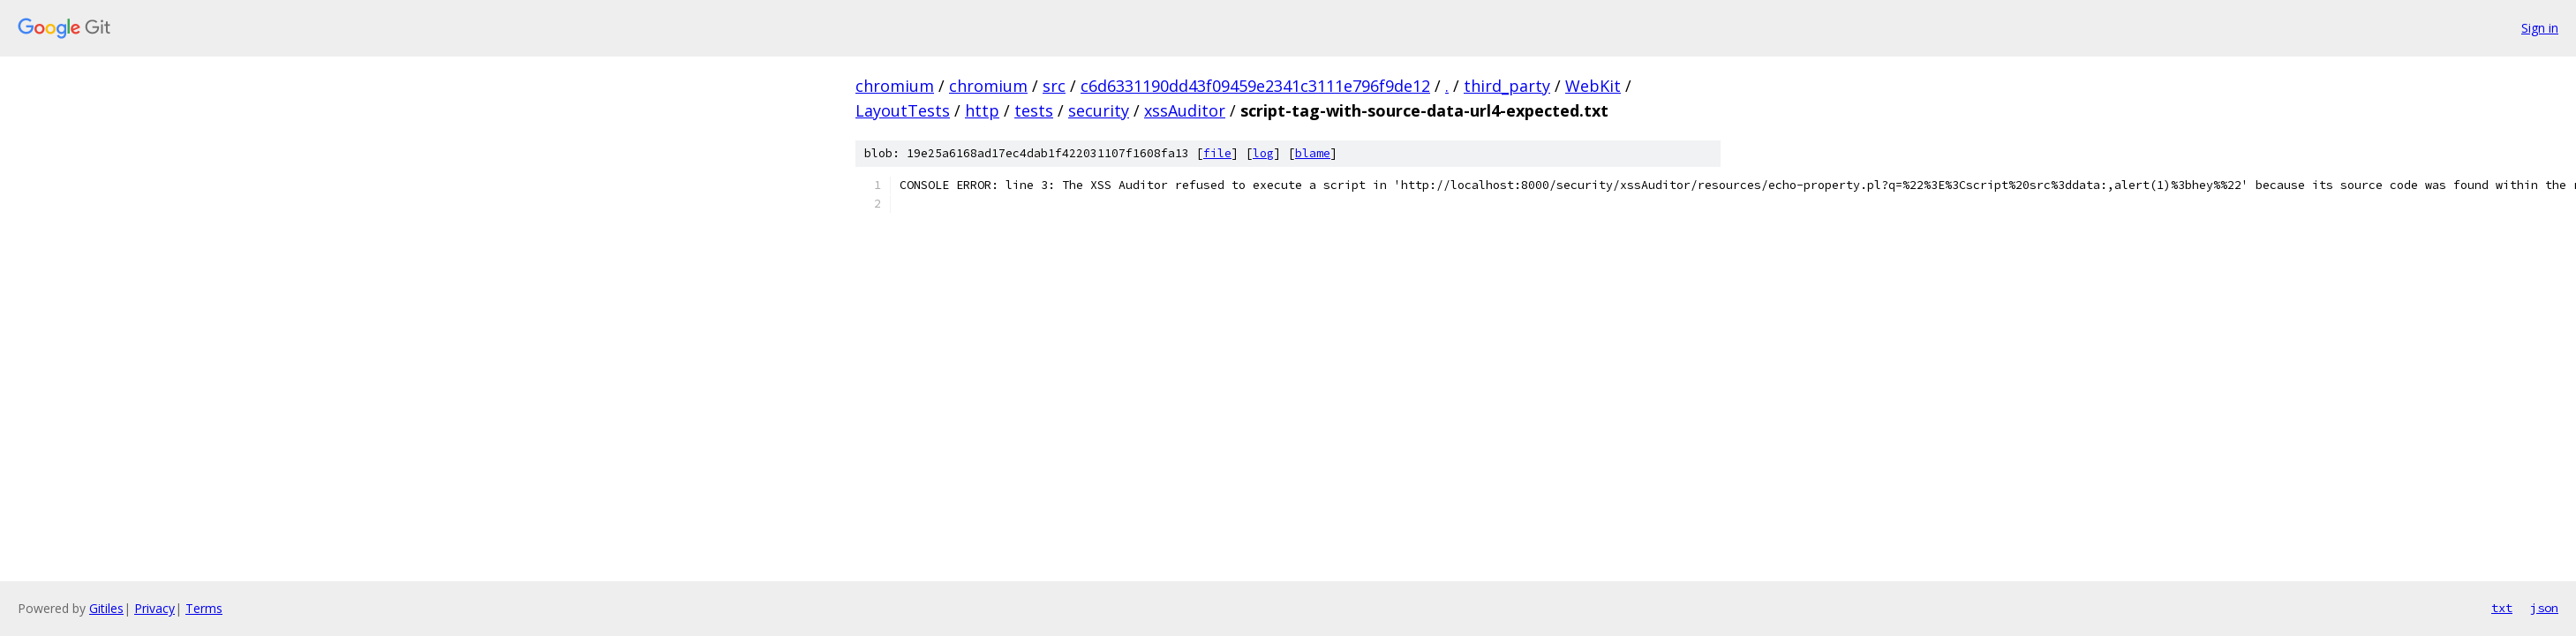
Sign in (2539, 27)
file (1217, 153)
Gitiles (106, 608)
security (1098, 110)
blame (1312, 153)
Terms (203, 608)
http (982, 110)
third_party (1507, 85)
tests (1033, 110)
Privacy (154, 608)
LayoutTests (902, 110)
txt (2501, 608)
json (2544, 608)
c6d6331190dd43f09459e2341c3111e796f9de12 (1255, 85)
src (1054, 85)
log (1263, 153)
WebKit (1593, 85)
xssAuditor (1184, 110)
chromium (894, 85)
